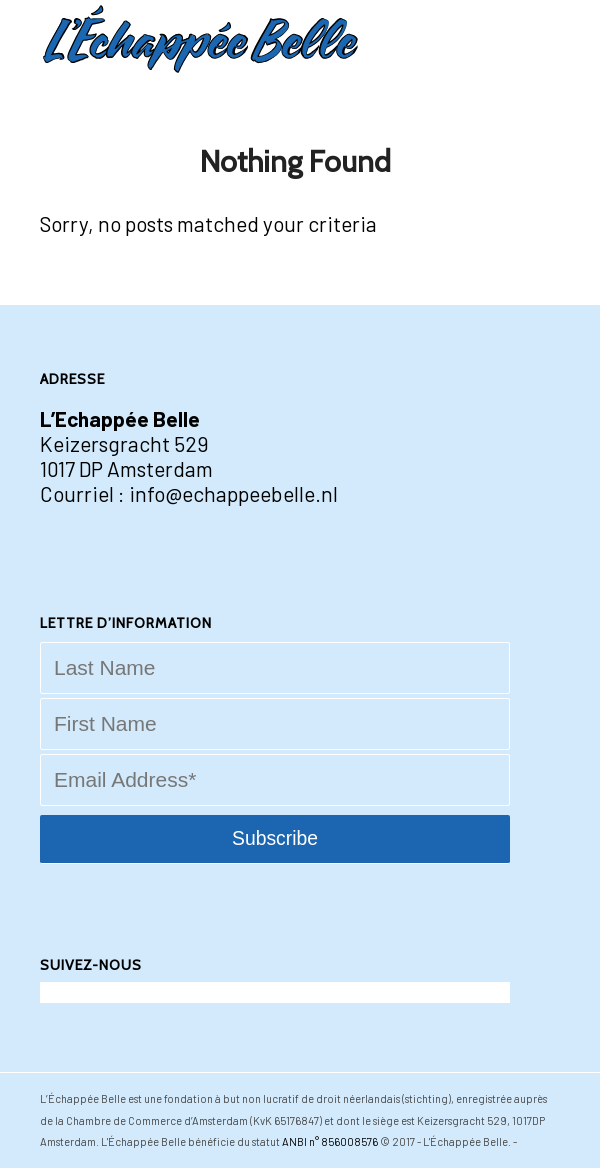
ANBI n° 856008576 (330, 1141)
